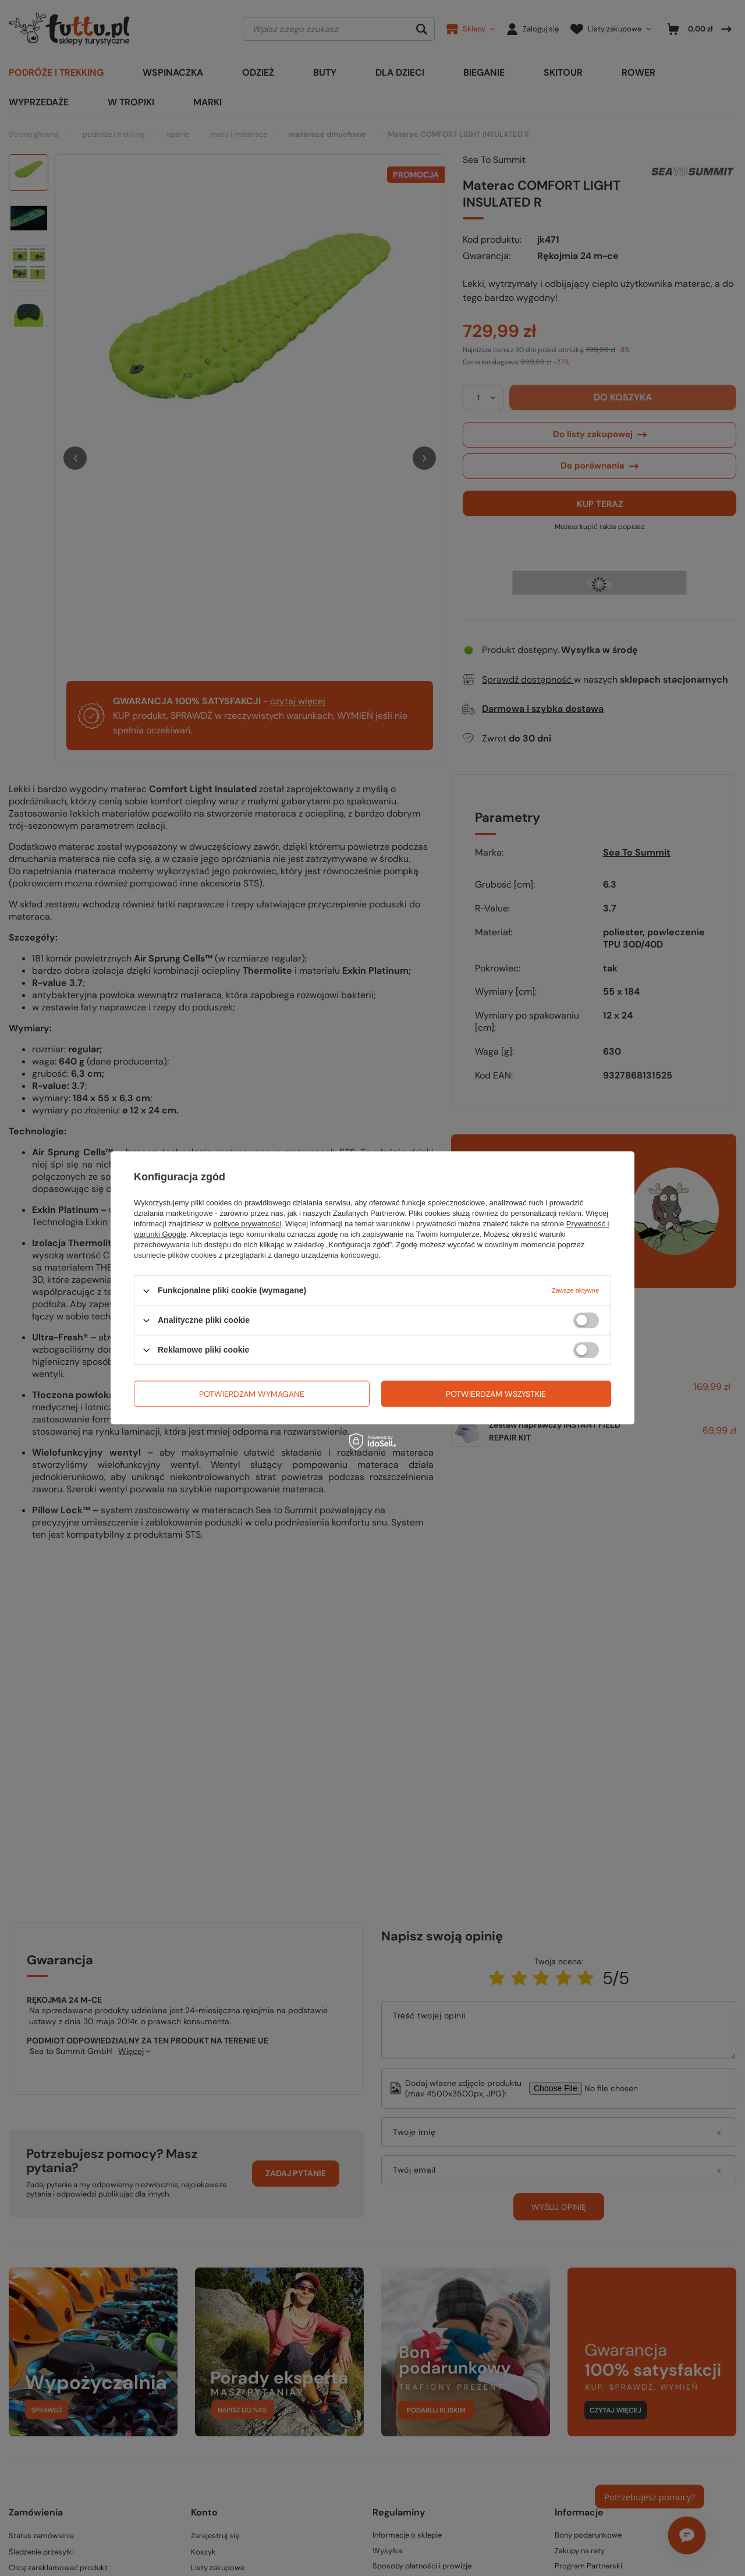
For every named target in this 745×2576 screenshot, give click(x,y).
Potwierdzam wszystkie (496, 1394)
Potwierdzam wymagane (251, 1394)
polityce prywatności (247, 1223)
